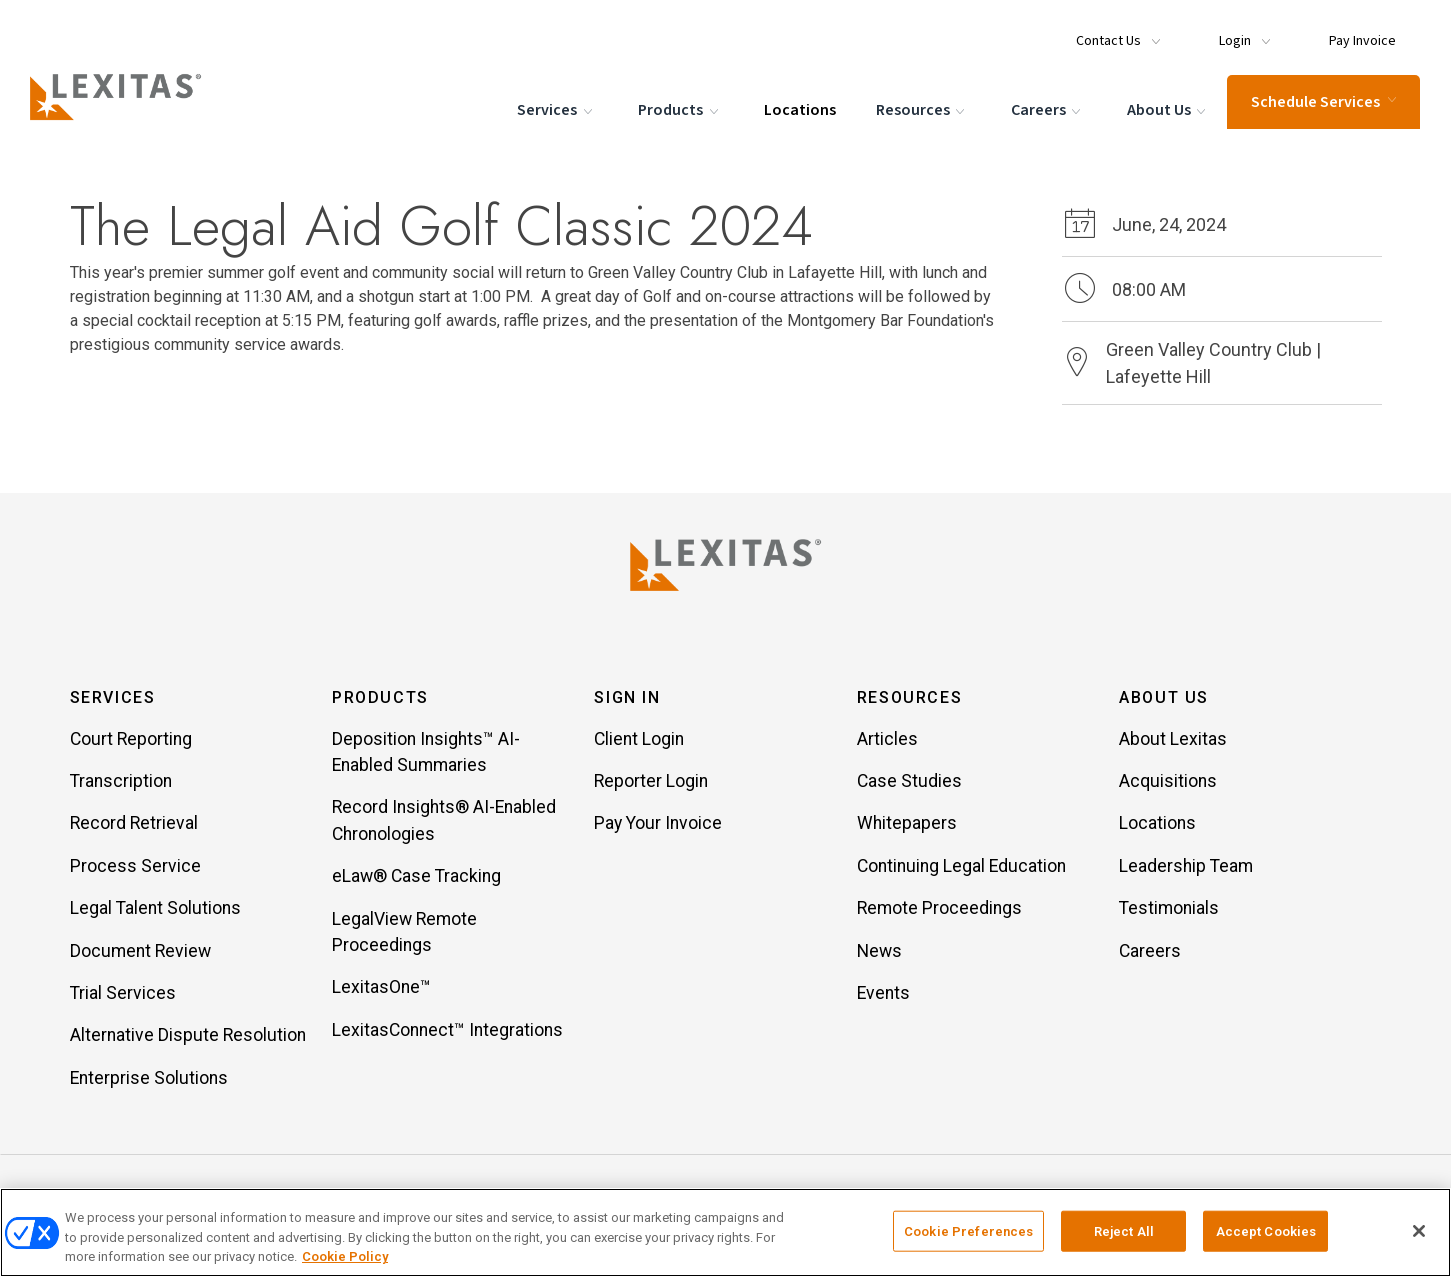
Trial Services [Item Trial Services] (123, 994)
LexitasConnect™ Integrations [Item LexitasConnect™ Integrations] (447, 1031)
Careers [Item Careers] (1150, 952)
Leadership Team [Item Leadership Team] (1186, 867)
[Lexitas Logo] (726, 565)
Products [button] (380, 698)
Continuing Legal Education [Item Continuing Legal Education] (961, 867)
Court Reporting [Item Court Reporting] (131, 740)
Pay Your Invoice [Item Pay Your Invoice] (658, 825)
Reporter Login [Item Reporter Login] (651, 782)
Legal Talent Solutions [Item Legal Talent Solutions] (155, 910)
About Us (1167, 110)
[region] (725, 1232)
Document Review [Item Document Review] (140, 952)
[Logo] (122, 96)
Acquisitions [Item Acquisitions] (1168, 782)
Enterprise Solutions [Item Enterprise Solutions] (149, 1079)
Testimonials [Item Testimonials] (1169, 910)
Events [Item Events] (883, 994)
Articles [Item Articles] (887, 740)
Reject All (1124, 1230)
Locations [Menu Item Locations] (799, 109)
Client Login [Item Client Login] (639, 740)
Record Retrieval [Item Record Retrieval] (134, 825)
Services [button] (113, 698)
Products (680, 110)
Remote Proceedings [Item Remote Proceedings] (939, 910)
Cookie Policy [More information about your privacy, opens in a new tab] (345, 1256)
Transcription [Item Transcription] (121, 782)
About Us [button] (1164, 698)
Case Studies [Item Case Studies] (909, 782)
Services (556, 110)
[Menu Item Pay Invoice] (1356, 32)
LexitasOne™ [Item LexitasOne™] (381, 989)
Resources (922, 110)
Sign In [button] (627, 698)
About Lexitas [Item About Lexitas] (1173, 740)
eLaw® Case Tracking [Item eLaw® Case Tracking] (416, 878)
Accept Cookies (1266, 1230)
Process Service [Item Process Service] (135, 867)
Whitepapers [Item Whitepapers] (907, 825)
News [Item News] (879, 952)
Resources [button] (909, 698)
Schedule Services (1322, 101)
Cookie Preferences (968, 1230)
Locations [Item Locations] (1157, 825)
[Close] (1419, 1231)
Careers (1047, 110)
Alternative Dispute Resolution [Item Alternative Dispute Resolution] (188, 1037)
